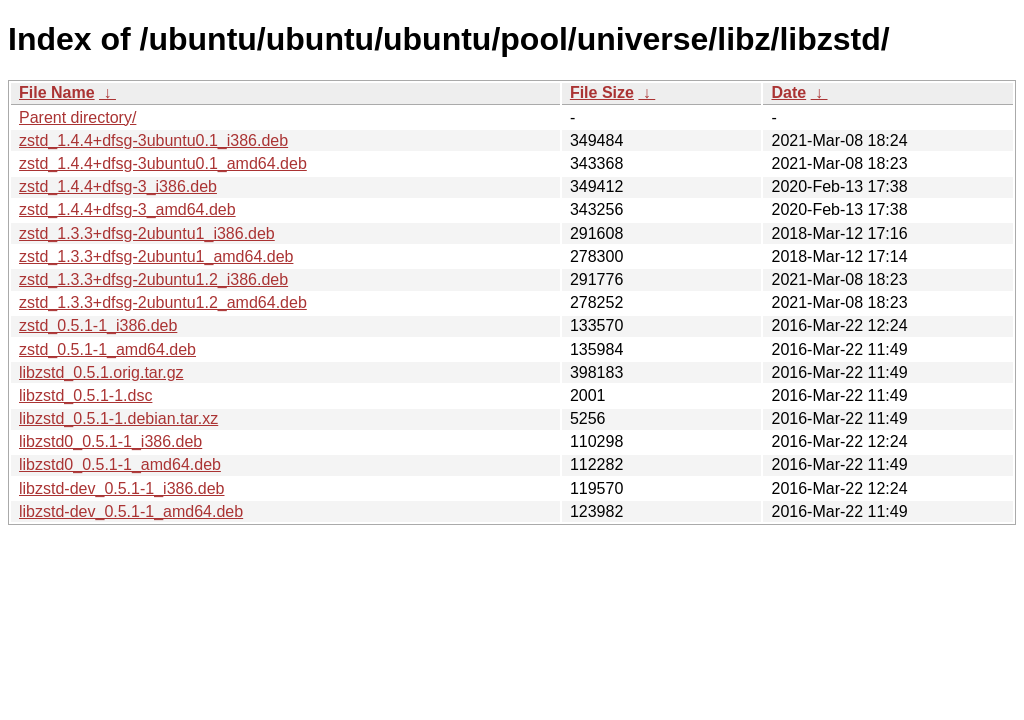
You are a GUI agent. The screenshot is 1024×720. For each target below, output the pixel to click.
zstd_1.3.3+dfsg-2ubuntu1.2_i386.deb (153, 279)
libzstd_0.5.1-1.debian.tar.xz (118, 418)
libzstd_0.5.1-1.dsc (85, 395)
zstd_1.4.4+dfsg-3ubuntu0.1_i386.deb (153, 140)
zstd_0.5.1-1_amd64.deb (107, 349)
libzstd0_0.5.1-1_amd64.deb (120, 464)
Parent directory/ (77, 117)
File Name (57, 92)
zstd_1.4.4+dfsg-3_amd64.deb (127, 209)
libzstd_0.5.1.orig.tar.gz (101, 372)
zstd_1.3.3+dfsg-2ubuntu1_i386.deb (147, 233)
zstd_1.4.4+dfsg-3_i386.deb (118, 186)
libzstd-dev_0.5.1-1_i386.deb (121, 488)
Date (788, 92)
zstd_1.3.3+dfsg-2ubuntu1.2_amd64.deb (163, 302)
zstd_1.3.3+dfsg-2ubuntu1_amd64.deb (156, 256)
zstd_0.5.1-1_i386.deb (98, 325)
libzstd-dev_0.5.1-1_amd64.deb (131, 511)
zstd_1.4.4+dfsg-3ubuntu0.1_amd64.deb (163, 163)
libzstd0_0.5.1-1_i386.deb (110, 441)
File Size (602, 92)
